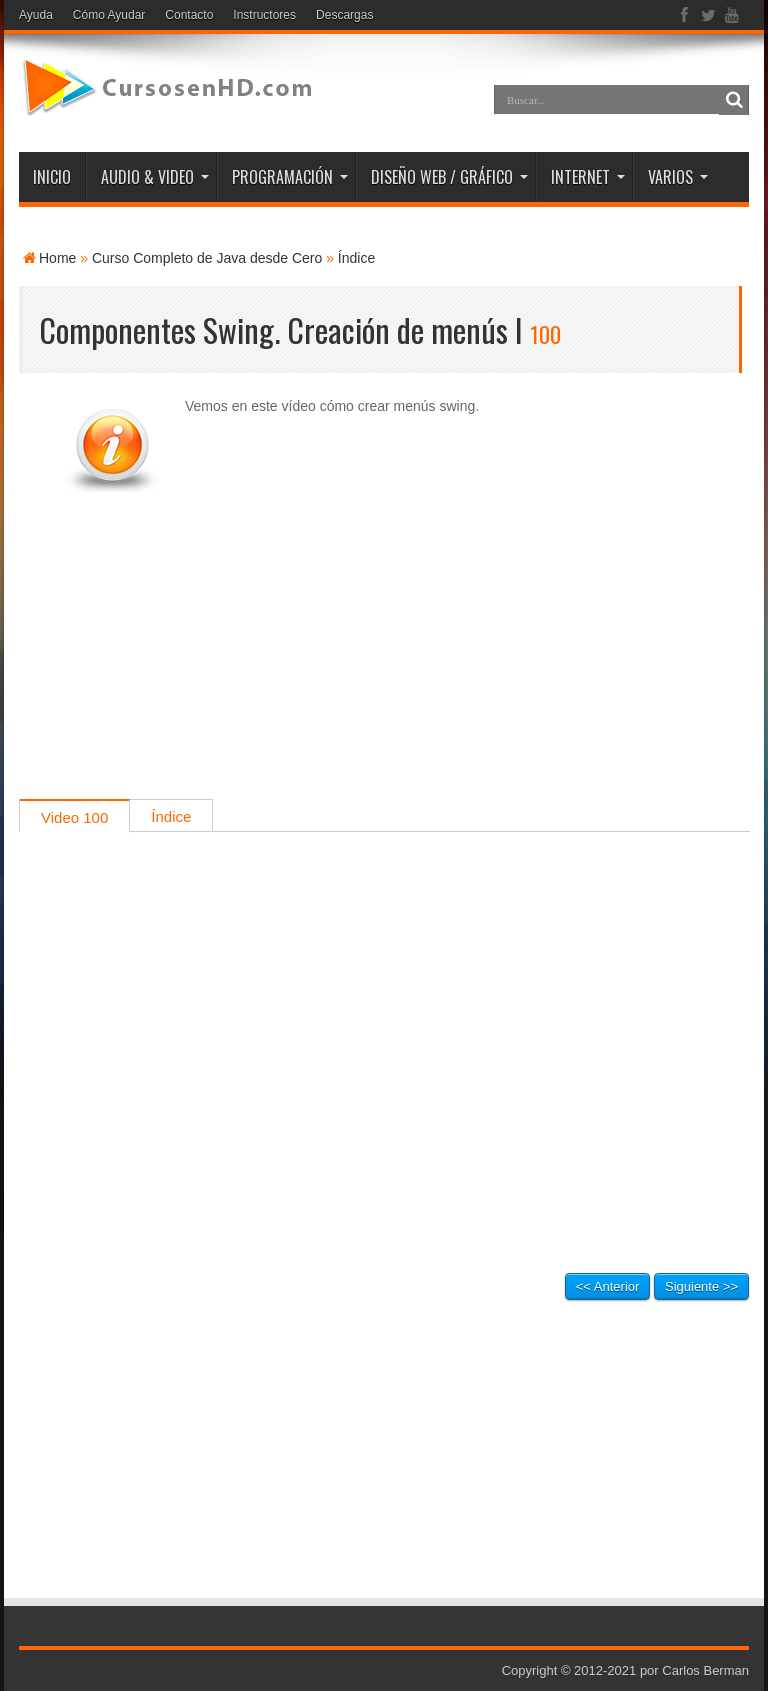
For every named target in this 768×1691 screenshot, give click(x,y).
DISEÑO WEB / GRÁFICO (449, 177)
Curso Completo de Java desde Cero (207, 258)
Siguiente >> (701, 1286)
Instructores (264, 15)
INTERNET (588, 177)
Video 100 (74, 817)
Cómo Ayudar (109, 15)
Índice (356, 258)
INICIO (52, 177)
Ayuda (36, 15)
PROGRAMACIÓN (290, 177)
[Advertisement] (384, 659)
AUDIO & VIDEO (155, 177)
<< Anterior (608, 1286)
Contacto (189, 15)
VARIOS (678, 177)
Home (57, 258)
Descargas (344, 15)
